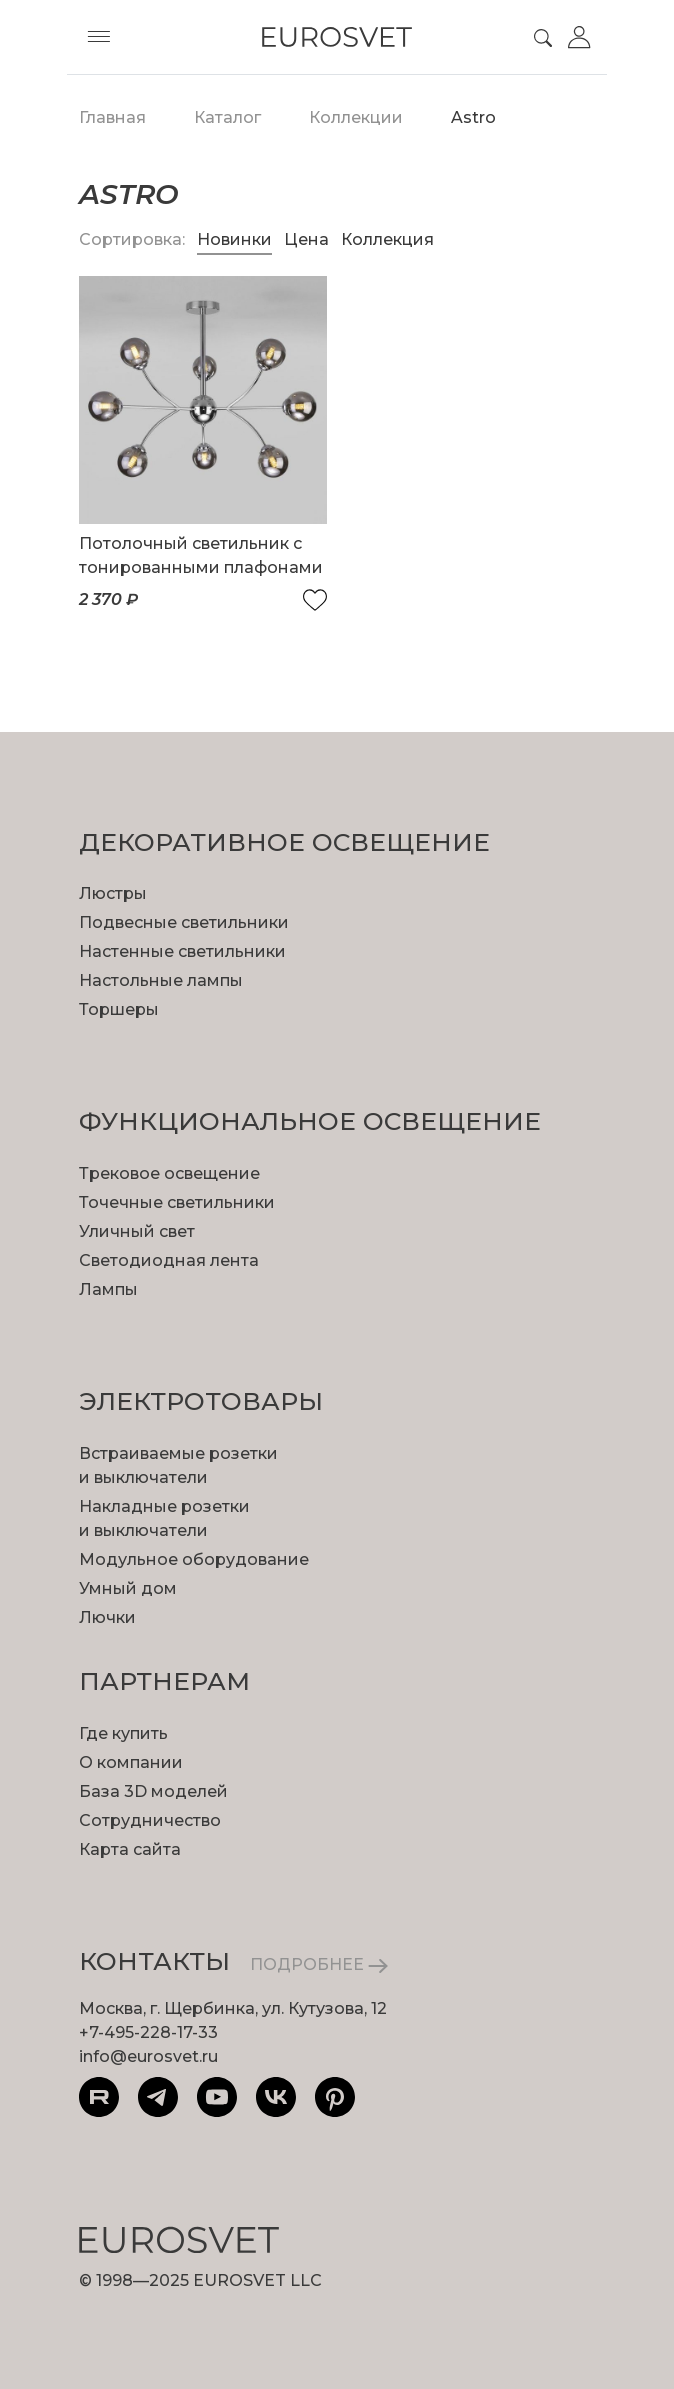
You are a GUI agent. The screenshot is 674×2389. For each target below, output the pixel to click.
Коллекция (387, 239)
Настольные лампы (161, 980)
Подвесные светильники (184, 922)
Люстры (113, 893)
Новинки (234, 239)
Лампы (108, 1289)
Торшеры (119, 1009)
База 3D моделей (153, 1791)
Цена (308, 239)
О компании (131, 1762)
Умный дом (128, 1588)
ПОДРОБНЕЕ (319, 1964)
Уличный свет (137, 1231)
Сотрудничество (150, 1820)
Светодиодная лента (169, 1260)
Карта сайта (130, 1849)
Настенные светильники (182, 951)
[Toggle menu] (99, 37)
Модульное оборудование (194, 1559)
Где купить (123, 1733)
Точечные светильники (177, 1202)
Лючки (107, 1617)
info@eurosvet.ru (148, 2056)
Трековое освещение (169, 1173)
